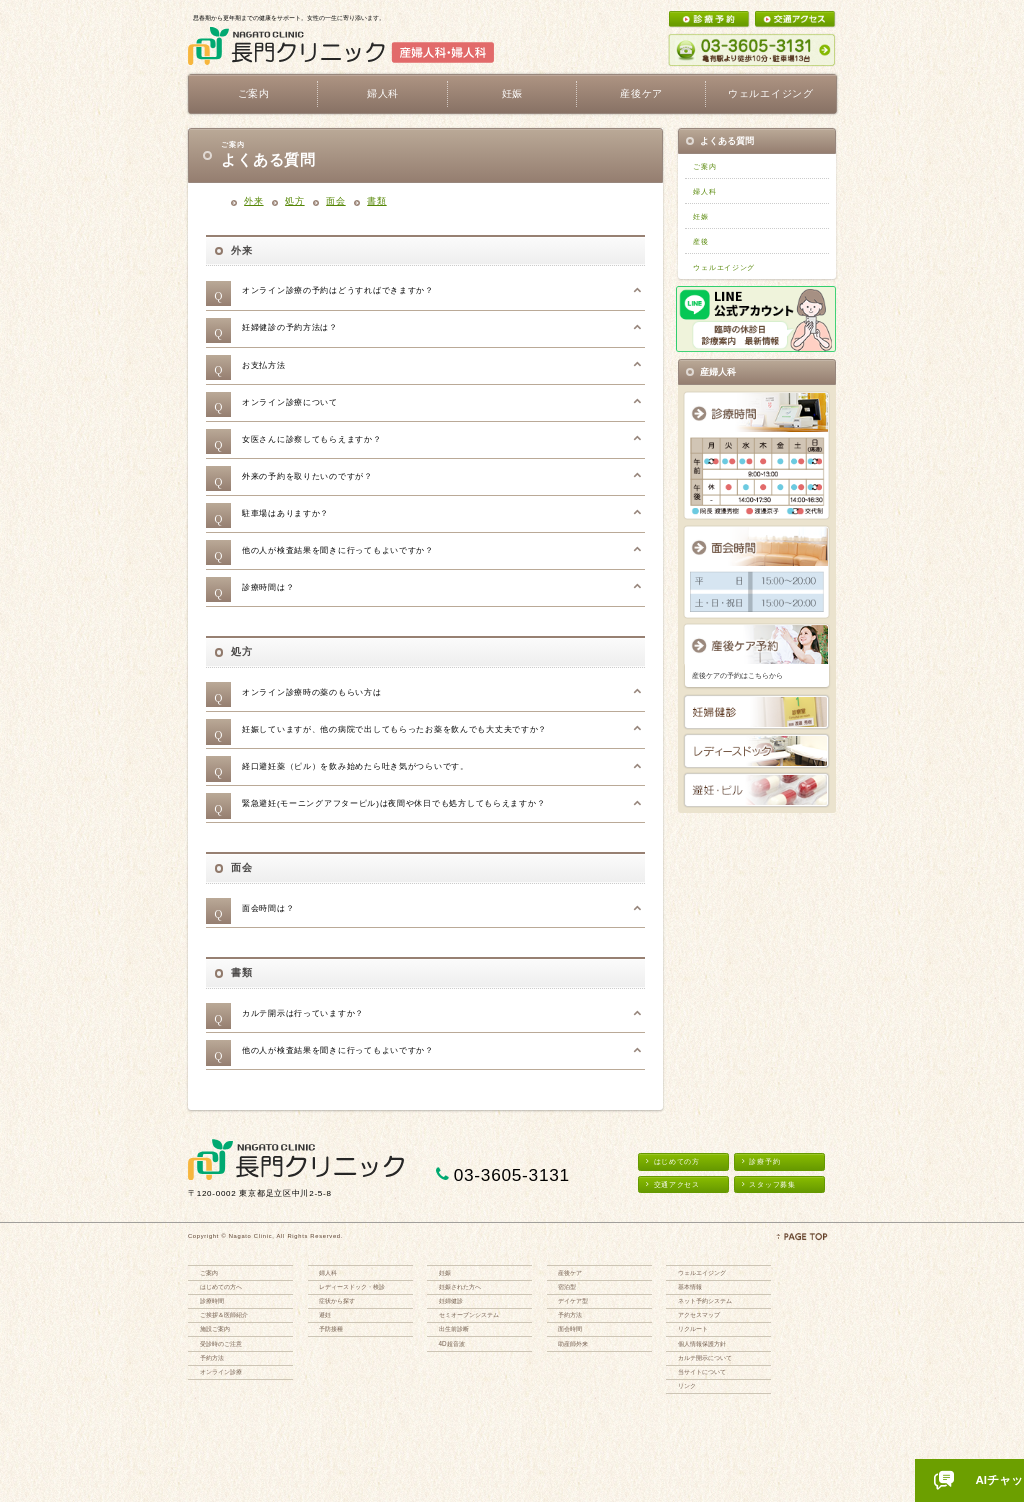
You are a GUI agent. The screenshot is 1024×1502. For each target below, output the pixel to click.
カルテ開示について (705, 1357)
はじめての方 (673, 1161)
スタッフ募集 (769, 1184)
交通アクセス (673, 1184)
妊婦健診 (451, 1300)
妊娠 (700, 216)
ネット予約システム (705, 1300)
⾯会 (335, 201)
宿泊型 (567, 1286)
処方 (294, 201)
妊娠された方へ (460, 1286)
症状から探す (337, 1300)
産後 (700, 241)
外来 (253, 201)
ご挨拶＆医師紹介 (224, 1314)
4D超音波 (452, 1343)
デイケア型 (573, 1300)
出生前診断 (454, 1328)
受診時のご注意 (221, 1343)
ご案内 (704, 166)
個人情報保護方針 (702, 1343)
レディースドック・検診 (352, 1286)
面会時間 (570, 1328)
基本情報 (690, 1286)
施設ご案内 (215, 1328)
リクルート (693, 1328)
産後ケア (570, 1272)
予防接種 (331, 1328)
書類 (376, 201)
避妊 (325, 1314)
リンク (687, 1385)
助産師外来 (573, 1343)
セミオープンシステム (469, 1314)
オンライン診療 (221, 1371)
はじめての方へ (221, 1286)
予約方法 (212, 1357)
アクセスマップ (699, 1314)
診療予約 (761, 1161)
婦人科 (704, 191)
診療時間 (212, 1300)
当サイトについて (702, 1371)
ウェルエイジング (771, 93)
